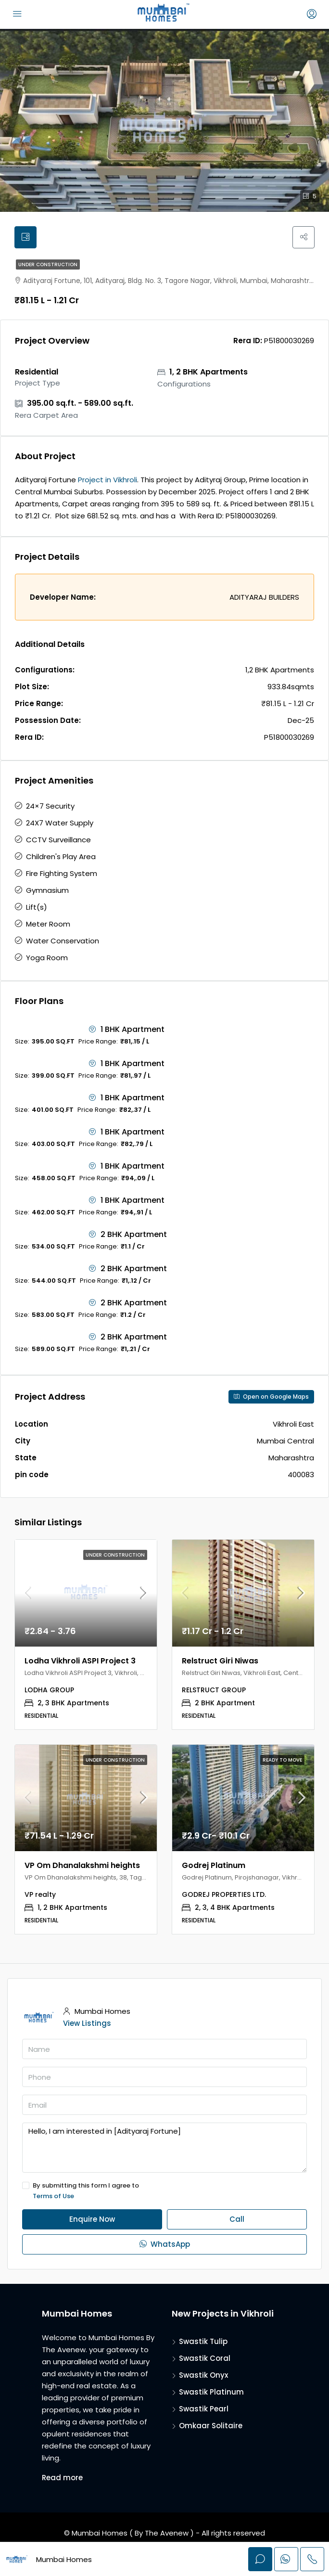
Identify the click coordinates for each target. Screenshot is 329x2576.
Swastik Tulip (203, 2342)
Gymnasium (47, 891)
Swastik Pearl (203, 2410)
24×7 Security (50, 807)
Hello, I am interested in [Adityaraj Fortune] (164, 2149)
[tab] (26, 237)
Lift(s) (36, 908)
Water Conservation (62, 942)
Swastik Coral (204, 2359)
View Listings (87, 2024)
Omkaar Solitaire (210, 2426)
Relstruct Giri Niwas (220, 1661)
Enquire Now (92, 2220)
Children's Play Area (61, 857)
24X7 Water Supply (59, 824)
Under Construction (47, 265)
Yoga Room (47, 958)
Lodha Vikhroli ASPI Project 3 (80, 1661)
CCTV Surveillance (58, 841)
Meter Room (48, 925)
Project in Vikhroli (107, 481)
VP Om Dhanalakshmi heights (82, 1866)
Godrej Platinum (213, 1866)
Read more (62, 2478)
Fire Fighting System (61, 874)
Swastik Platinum (211, 2393)
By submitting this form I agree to (164, 2192)
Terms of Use (53, 2197)
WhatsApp (164, 2245)
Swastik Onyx (203, 2376)
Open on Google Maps (271, 1397)
